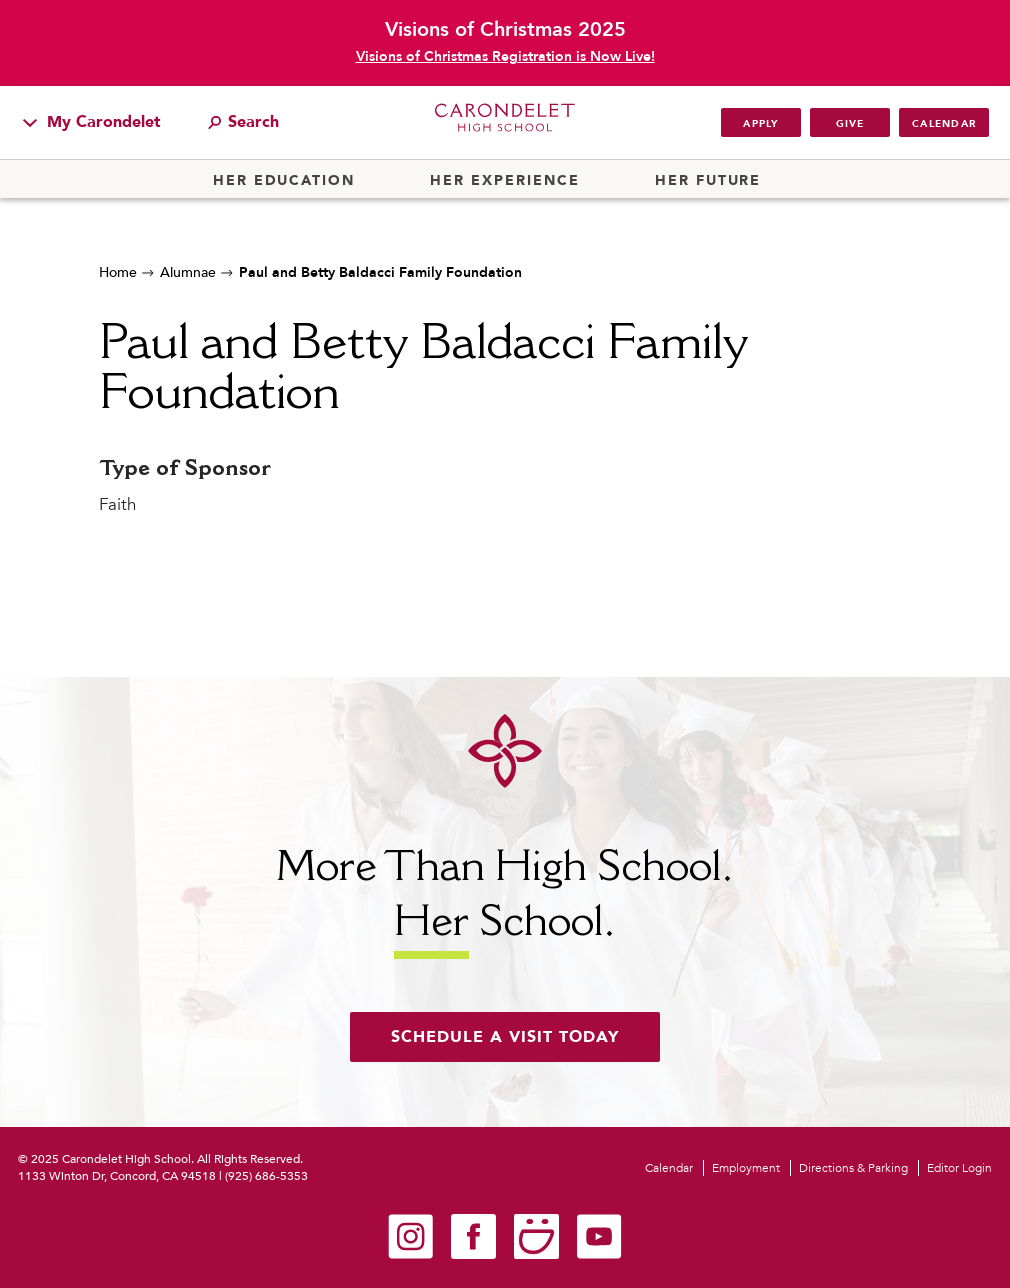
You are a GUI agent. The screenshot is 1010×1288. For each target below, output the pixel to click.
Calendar (944, 124)
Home (118, 272)
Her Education (284, 181)
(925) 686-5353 (266, 1176)
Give (850, 124)
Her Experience (504, 181)
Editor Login (959, 1168)
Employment (746, 1168)
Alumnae (188, 272)
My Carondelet (92, 122)
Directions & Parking (853, 1168)
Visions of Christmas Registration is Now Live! (505, 56)
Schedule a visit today (505, 1037)
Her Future (708, 181)
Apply (760, 124)
